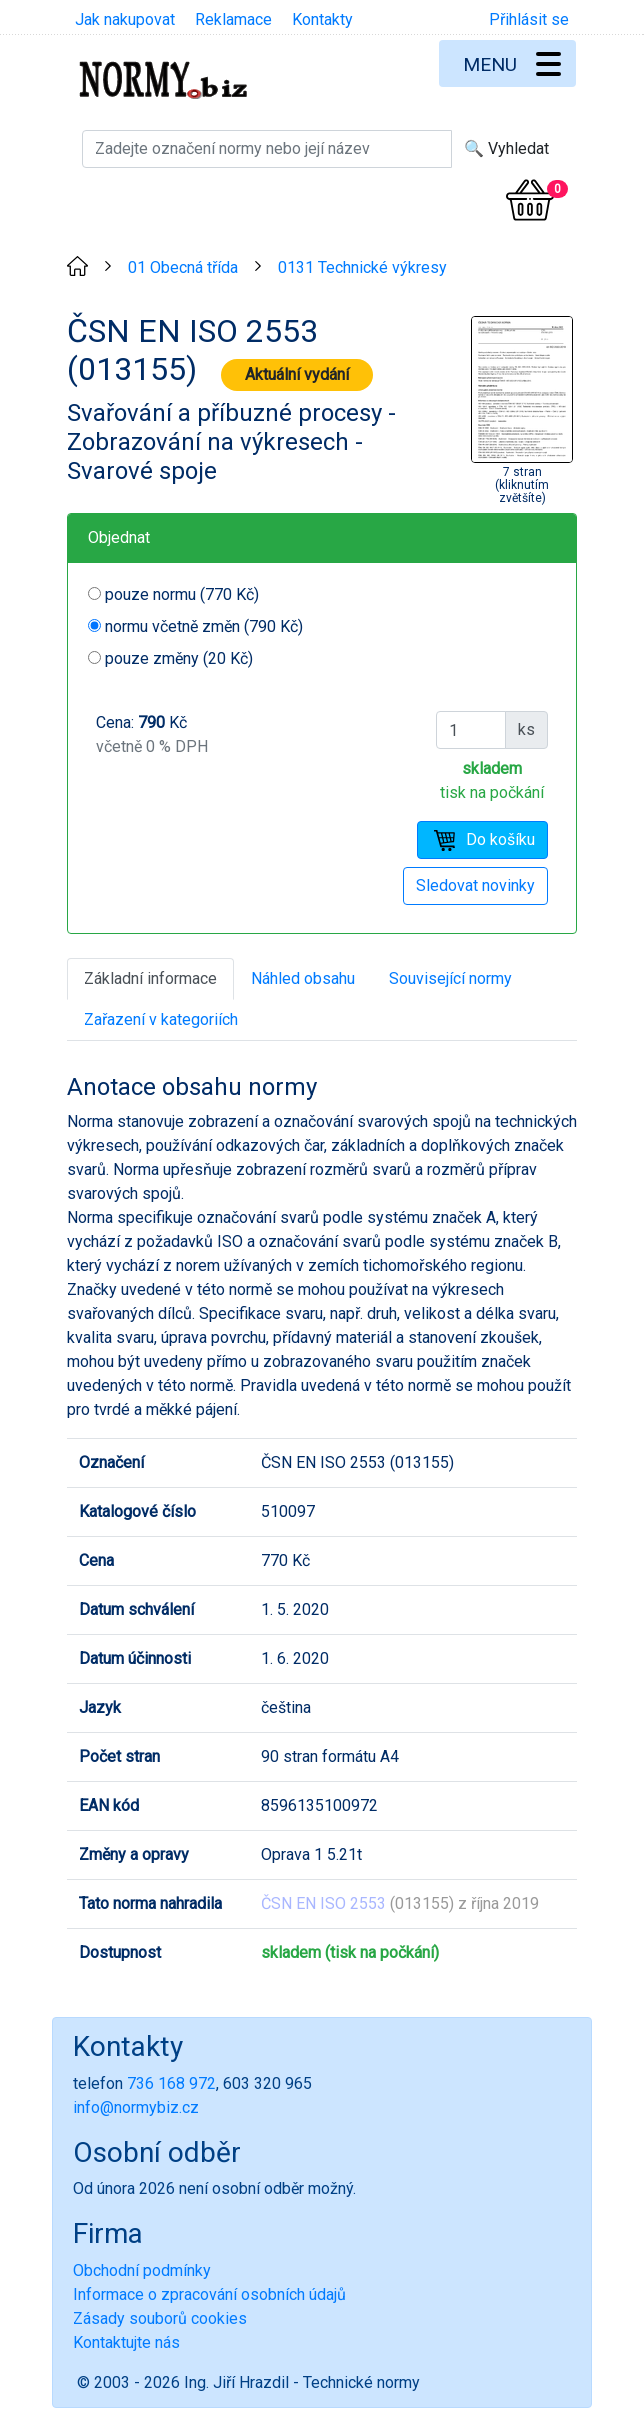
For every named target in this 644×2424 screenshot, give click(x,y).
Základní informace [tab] (150, 978)
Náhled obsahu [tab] (303, 978)
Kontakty (322, 19)
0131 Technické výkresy (362, 267)
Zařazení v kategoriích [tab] (161, 1019)
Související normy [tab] (450, 978)
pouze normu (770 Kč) (182, 594)
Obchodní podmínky (142, 2270)
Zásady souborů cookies (160, 2318)
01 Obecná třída (183, 267)
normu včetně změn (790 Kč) (204, 626)
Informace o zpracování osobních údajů (209, 2294)
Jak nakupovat (125, 19)
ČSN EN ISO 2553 (323, 1903)
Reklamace (233, 19)
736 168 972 (171, 2083)
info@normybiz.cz (136, 2107)
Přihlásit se (529, 19)
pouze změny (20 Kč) (179, 658)
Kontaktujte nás (126, 2342)
